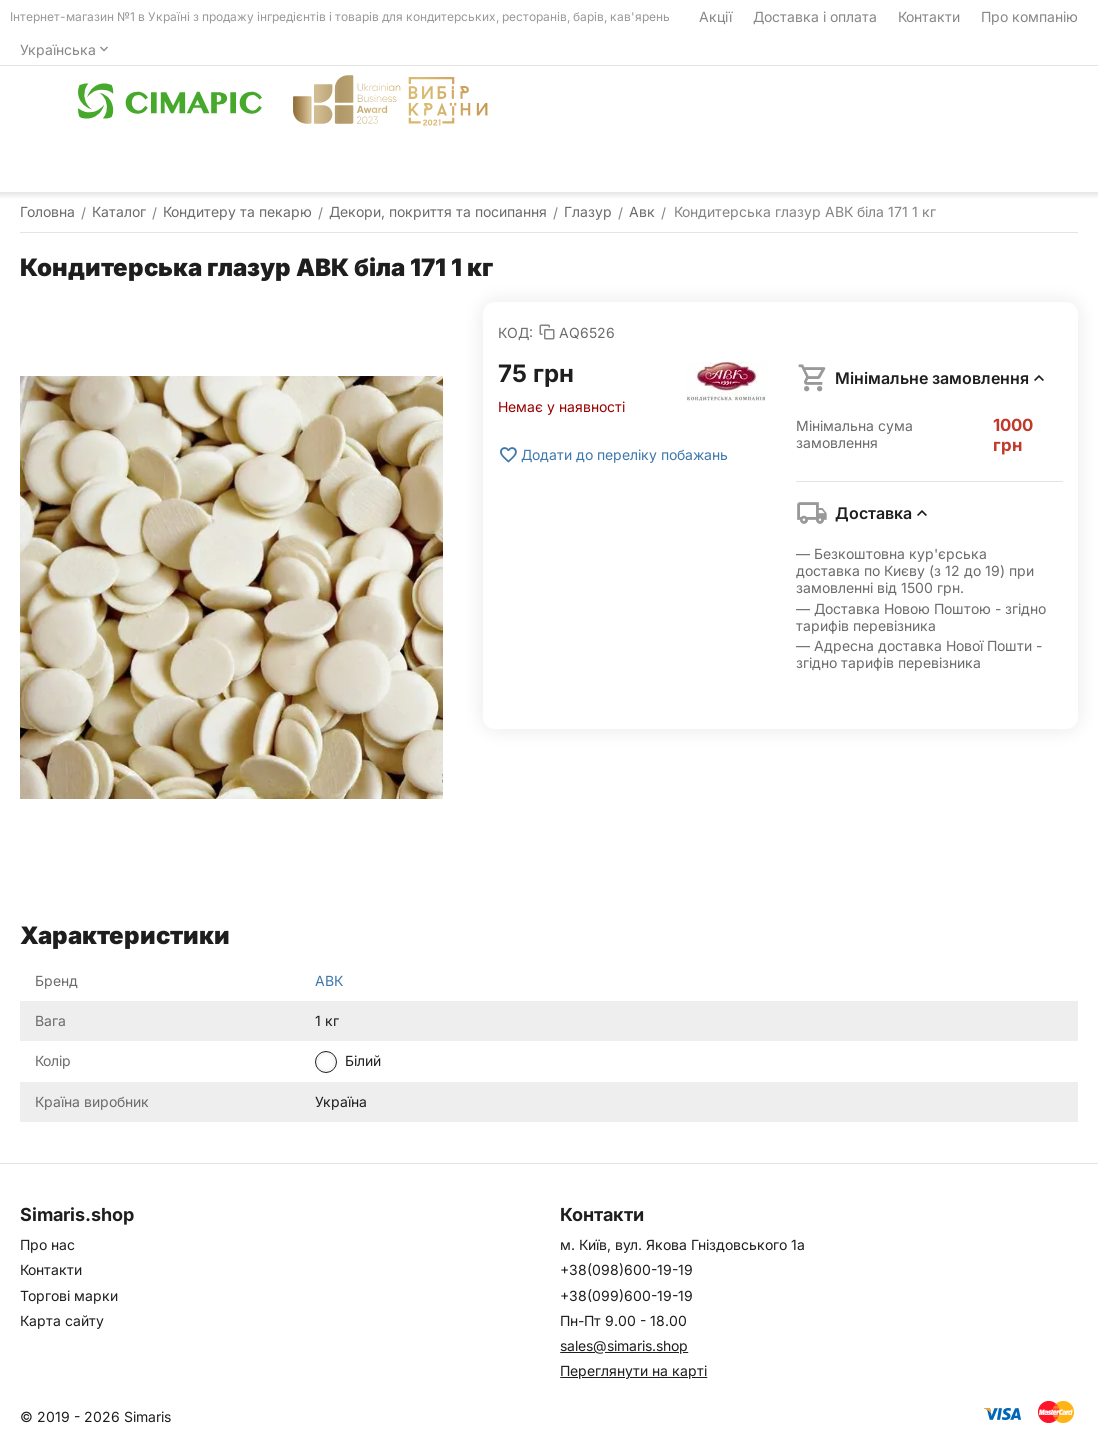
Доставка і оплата (815, 16)
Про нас (47, 1244)
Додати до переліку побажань (613, 455)
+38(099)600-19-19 (626, 1295)
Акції (715, 16)
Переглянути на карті (633, 1370)
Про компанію (1029, 16)
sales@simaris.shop (624, 1345)
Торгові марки (69, 1295)
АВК (329, 980)
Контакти (929, 16)
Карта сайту (62, 1320)
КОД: (515, 332)
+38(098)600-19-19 (626, 1269)
